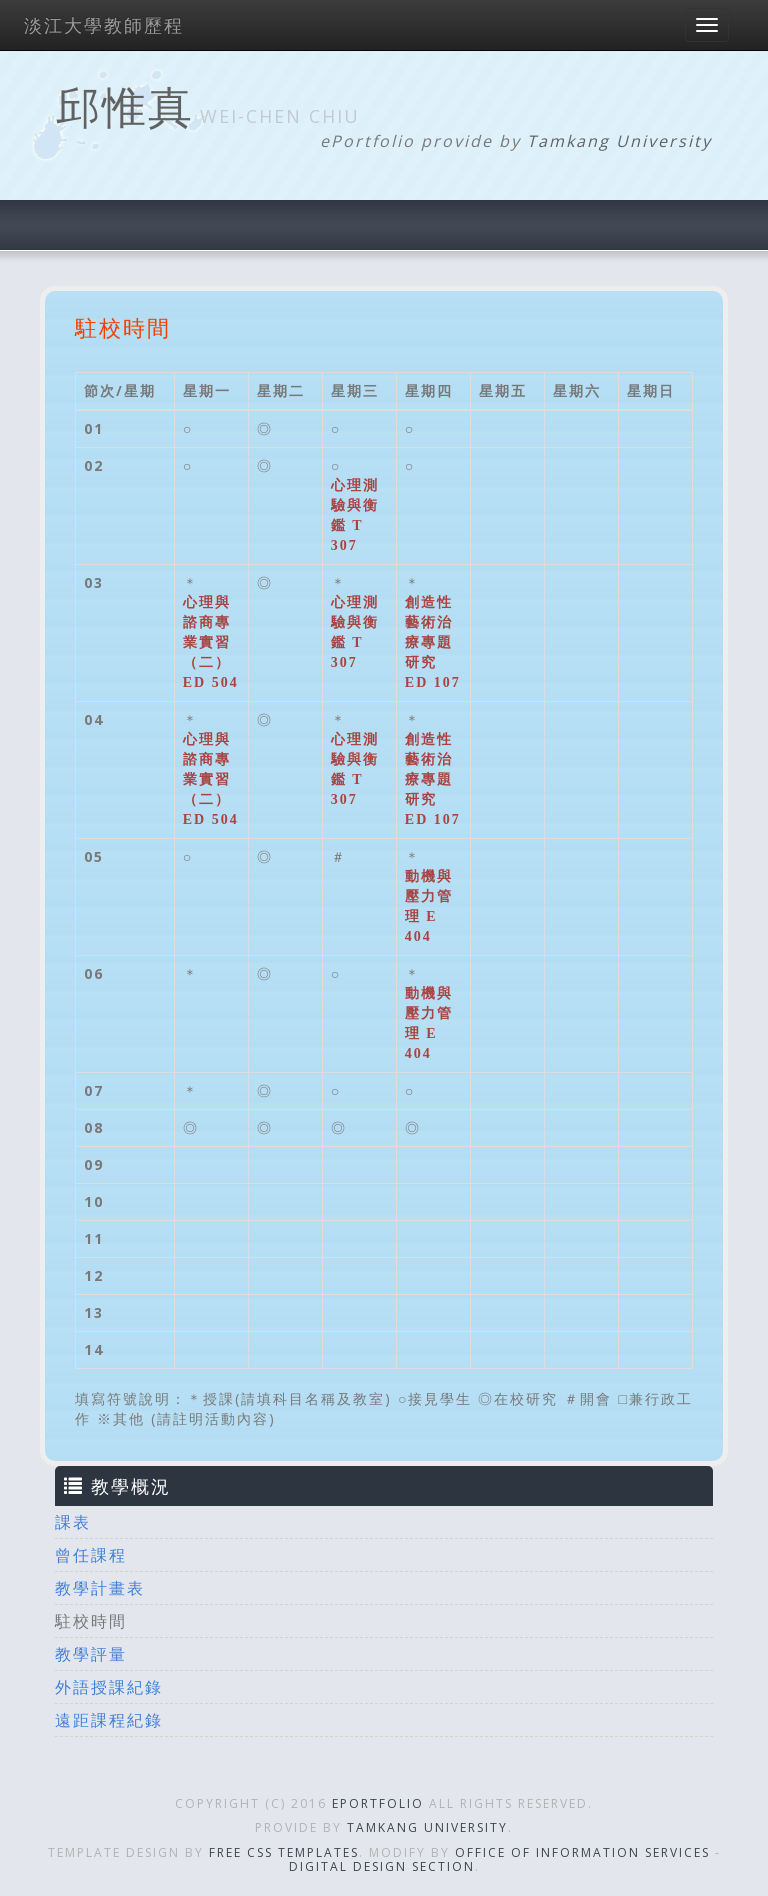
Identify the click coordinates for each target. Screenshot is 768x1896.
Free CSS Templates (284, 1852)
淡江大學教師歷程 (104, 25)
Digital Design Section (382, 1866)
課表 (73, 1522)
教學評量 (91, 1654)
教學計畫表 (100, 1588)
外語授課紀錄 (109, 1687)
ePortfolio (378, 1803)
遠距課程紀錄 (109, 1720)
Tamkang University (619, 141)
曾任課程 (91, 1555)
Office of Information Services (582, 1852)
